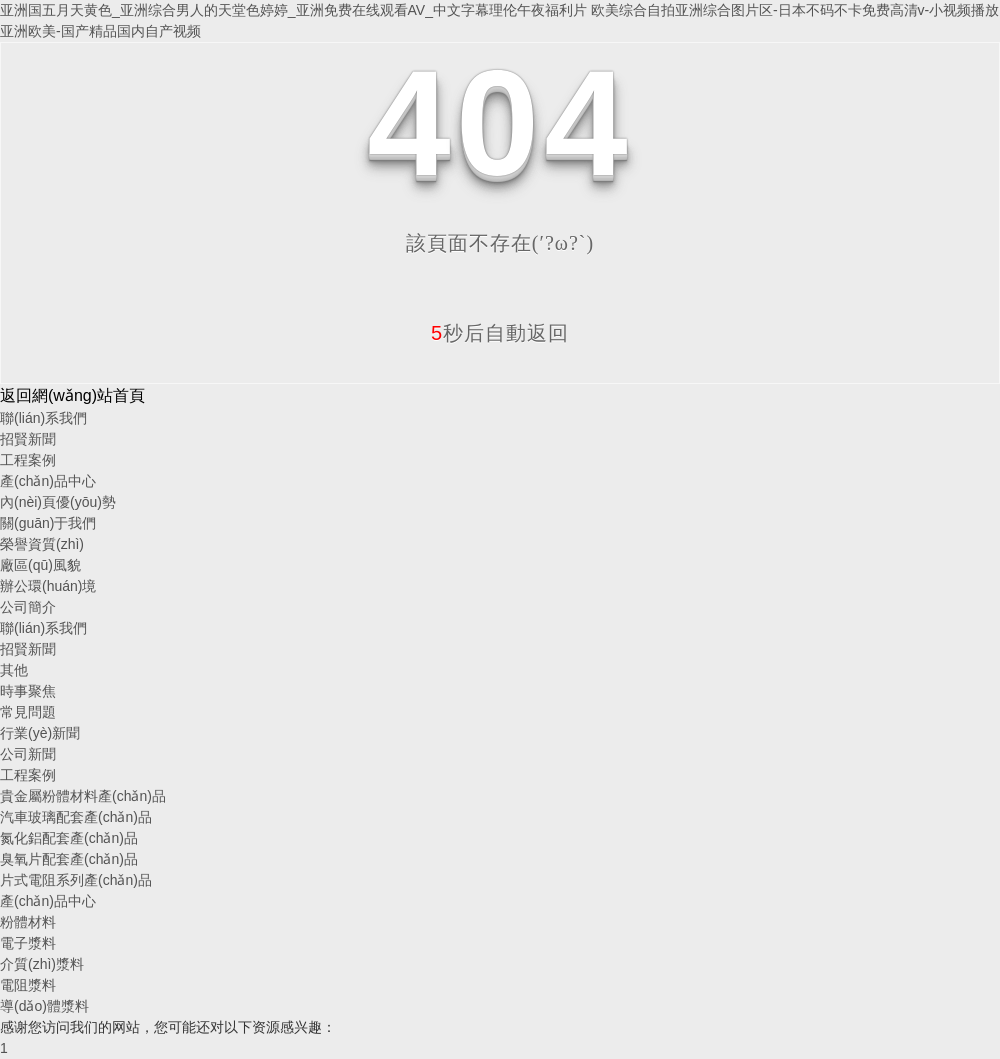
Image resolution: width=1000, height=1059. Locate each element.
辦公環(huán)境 (48, 586)
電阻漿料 (28, 985)
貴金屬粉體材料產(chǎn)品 (83, 796)
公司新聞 (28, 754)
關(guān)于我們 (48, 523)
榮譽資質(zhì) (42, 544)
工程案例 (28, 460)
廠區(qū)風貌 (40, 565)
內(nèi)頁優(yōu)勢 (58, 502)
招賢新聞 (28, 439)
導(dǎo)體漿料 (44, 1006)
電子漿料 (28, 943)
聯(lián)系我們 (43, 418)
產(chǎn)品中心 (48, 481)
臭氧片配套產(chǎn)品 (69, 859)
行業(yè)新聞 (40, 733)
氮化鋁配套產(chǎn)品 (69, 838)
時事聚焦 (28, 691)
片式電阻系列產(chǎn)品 (76, 880)
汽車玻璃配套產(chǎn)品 (76, 817)
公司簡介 (28, 607)
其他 (14, 670)
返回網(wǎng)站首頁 (72, 395)
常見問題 (28, 712)
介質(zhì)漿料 (42, 964)
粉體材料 (28, 922)
